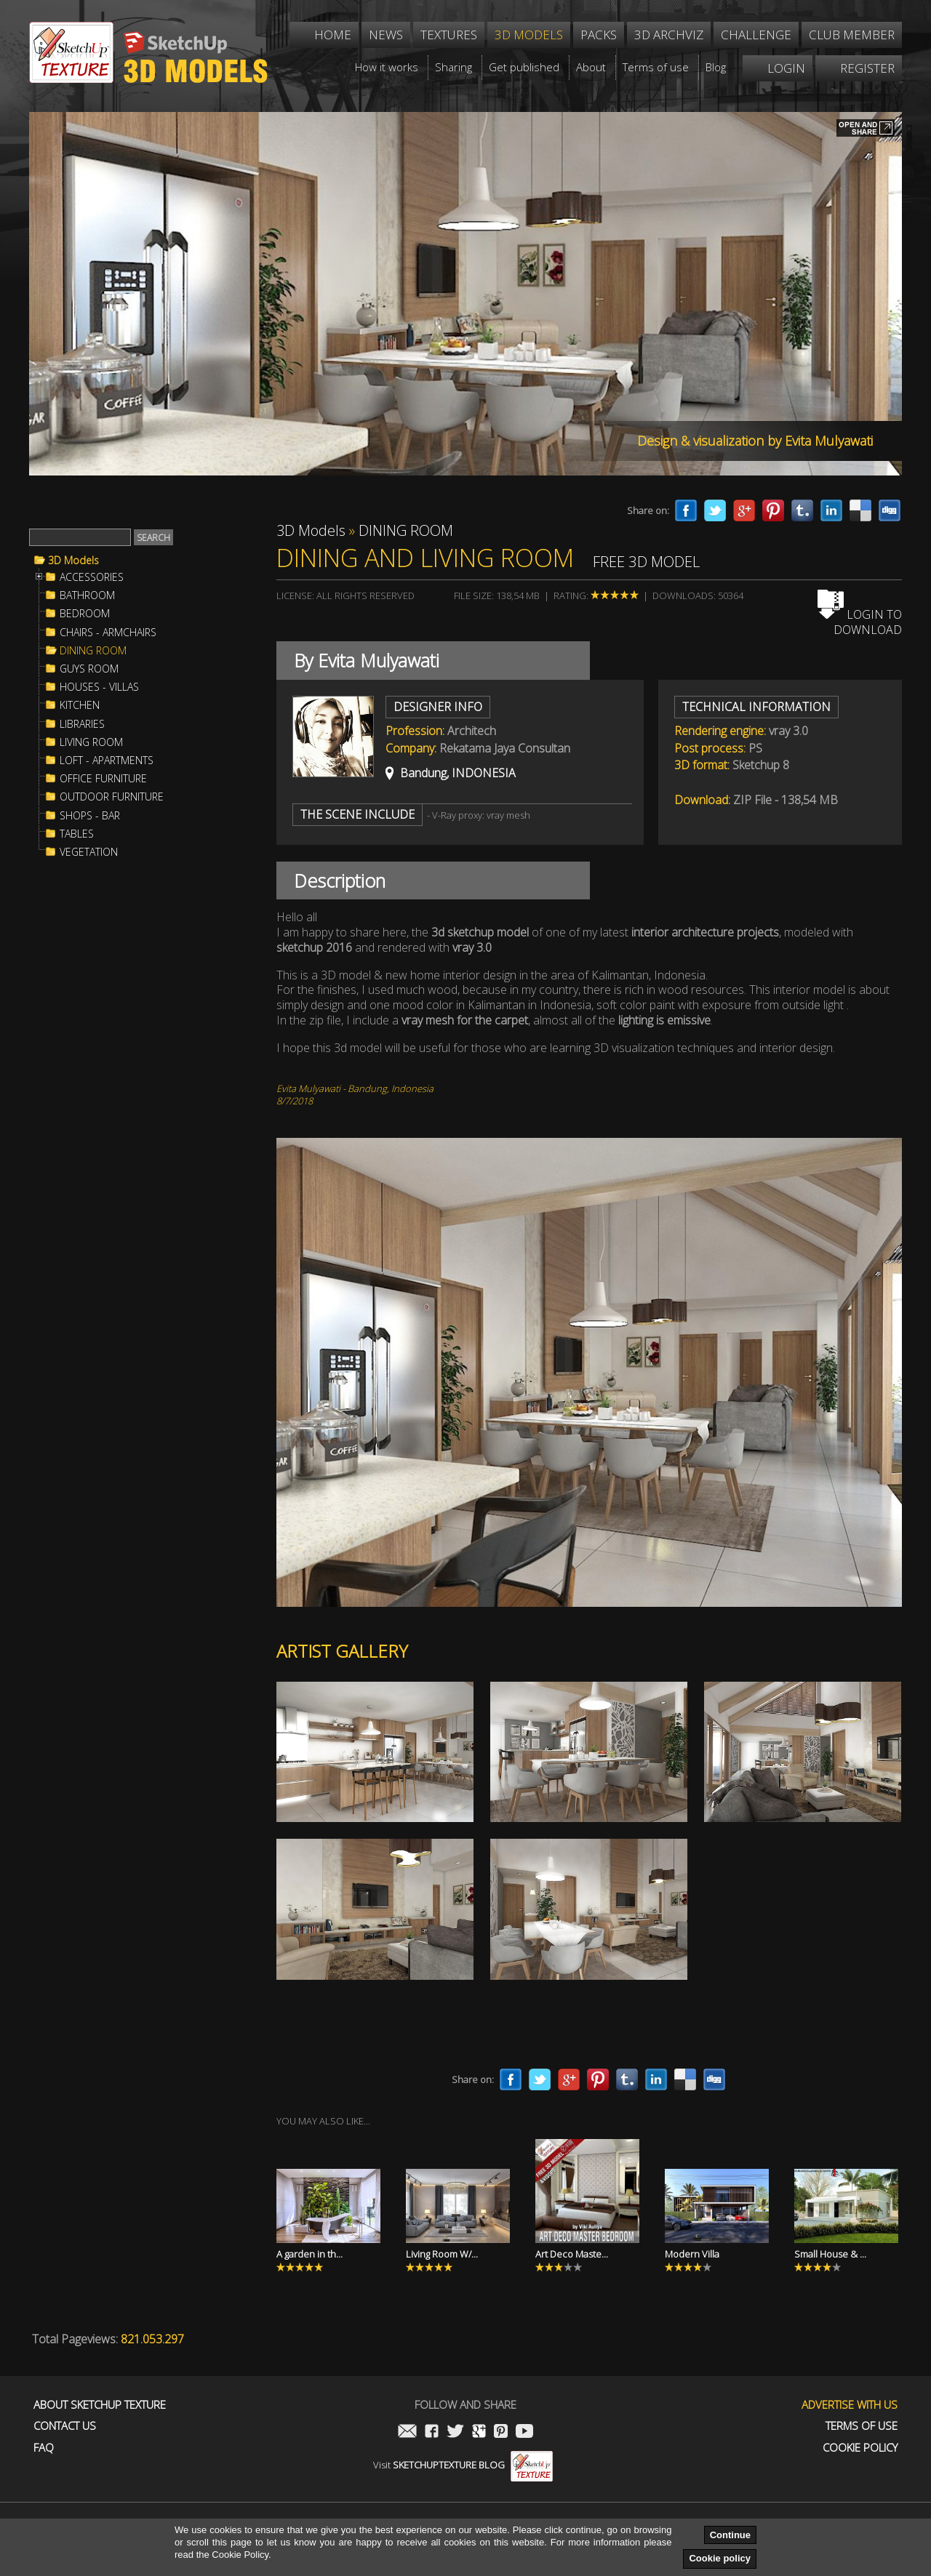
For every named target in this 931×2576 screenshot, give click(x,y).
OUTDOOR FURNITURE (112, 796)
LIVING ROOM (91, 742)
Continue (730, 2534)
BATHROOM (87, 595)
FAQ (43, 2448)
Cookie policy (720, 2558)
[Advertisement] (138, 1108)
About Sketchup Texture (99, 2405)
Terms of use (862, 2426)
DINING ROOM (93, 650)
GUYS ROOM (89, 668)
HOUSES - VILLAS (99, 687)
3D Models (73, 560)
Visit (463, 2464)
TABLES (77, 833)
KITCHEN (80, 705)
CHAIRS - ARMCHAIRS (108, 632)
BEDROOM (85, 613)
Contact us (64, 2426)
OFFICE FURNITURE (103, 778)
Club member (852, 34)
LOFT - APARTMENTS (106, 760)
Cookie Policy (860, 2448)
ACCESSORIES (92, 577)
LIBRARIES (82, 724)
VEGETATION (89, 852)
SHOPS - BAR (90, 815)
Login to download (860, 622)
